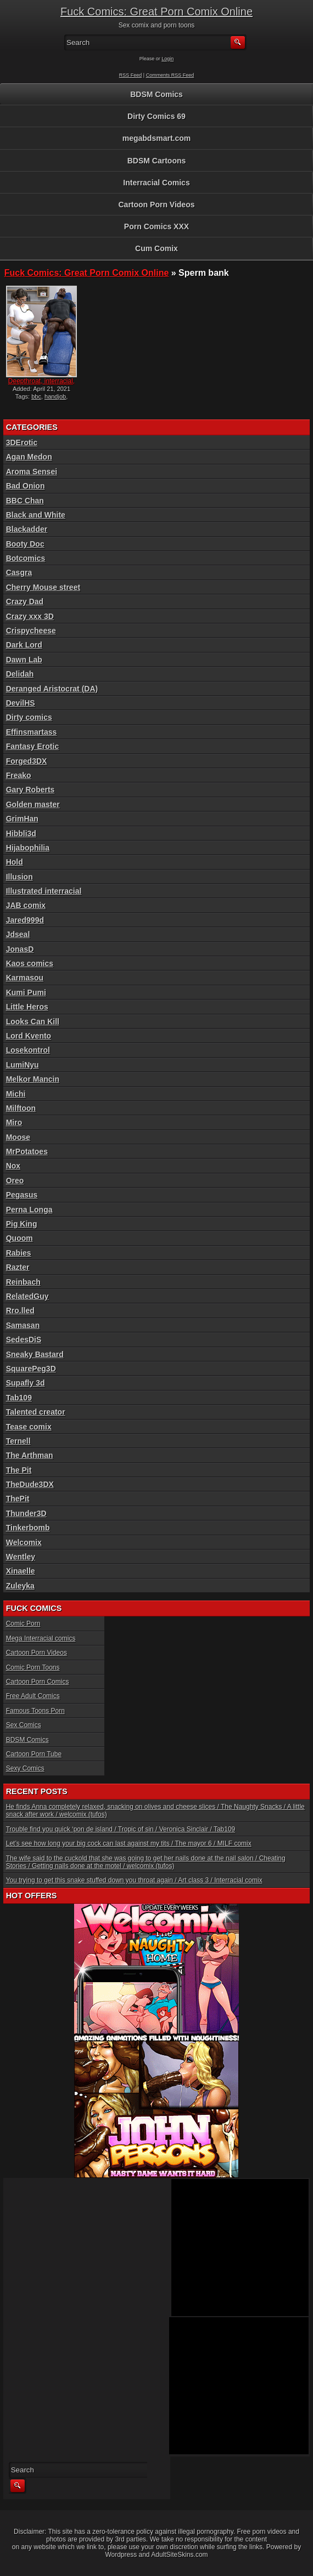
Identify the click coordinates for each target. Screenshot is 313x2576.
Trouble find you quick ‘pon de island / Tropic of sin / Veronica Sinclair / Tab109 (121, 1829)
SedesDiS (24, 1339)
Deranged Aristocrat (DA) (52, 689)
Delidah (20, 674)
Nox (13, 1166)
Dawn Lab (24, 659)
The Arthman (29, 1455)
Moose (18, 1137)
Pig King (21, 1224)
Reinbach (23, 1282)
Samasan (23, 1325)
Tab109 (19, 1398)
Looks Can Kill (32, 1021)
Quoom (19, 1238)
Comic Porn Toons (33, 1667)
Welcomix (24, 1542)
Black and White (35, 515)
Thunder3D (26, 1513)
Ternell (18, 1441)
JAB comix (26, 905)
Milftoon (21, 1108)
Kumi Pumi (26, 992)
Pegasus (22, 1195)
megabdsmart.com (156, 138)
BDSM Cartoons (156, 160)
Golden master (33, 804)
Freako (18, 775)
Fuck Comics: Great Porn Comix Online (156, 11)
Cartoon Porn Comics (37, 1682)
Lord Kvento (28, 1036)
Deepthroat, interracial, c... (41, 385)
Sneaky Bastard (35, 1354)
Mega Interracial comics (41, 1638)
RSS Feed (130, 75)
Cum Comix (156, 248)
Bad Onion (25, 486)
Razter (18, 1267)
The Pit (19, 1470)
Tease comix (29, 1427)
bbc (36, 396)
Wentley (20, 1557)
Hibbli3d (21, 833)
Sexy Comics (25, 1768)
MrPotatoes (27, 1151)
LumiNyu (22, 1065)
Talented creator (35, 1412)
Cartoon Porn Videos (157, 204)
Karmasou (24, 977)
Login (167, 58)
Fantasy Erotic (32, 746)
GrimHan (22, 818)
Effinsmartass (31, 732)
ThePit (18, 1498)
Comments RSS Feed (170, 75)
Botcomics (26, 558)
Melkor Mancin (32, 1079)
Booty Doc (25, 544)
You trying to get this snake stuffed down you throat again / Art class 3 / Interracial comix (134, 1880)
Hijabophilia (27, 848)
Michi (16, 1094)
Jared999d (25, 920)
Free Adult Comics (33, 1696)
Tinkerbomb (28, 1527)
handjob (55, 396)
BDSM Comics (156, 94)
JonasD (20, 949)
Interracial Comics (156, 182)
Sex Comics (23, 1725)
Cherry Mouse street (43, 587)
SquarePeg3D (31, 1368)
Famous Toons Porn (35, 1711)
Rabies (18, 1253)
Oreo (15, 1180)
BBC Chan (25, 500)
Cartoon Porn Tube (34, 1754)
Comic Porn (23, 1623)
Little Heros (27, 1007)
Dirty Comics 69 (156, 116)
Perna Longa (29, 1209)
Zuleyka (20, 1586)
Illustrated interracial (44, 891)
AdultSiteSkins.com (179, 2554)
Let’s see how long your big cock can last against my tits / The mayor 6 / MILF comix (128, 1843)
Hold (14, 862)
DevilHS (20, 703)
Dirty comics (29, 717)
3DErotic (22, 442)
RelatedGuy (27, 1296)
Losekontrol (28, 1050)
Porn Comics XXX (156, 226)
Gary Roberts (30, 789)
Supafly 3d (25, 1383)
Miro (14, 1122)
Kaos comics (29, 963)
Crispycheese (31, 630)
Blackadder (26, 529)
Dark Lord (24, 645)
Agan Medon (29, 457)
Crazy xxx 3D (30, 616)
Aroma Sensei (31, 471)
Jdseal (18, 934)
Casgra (19, 572)
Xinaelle (20, 1571)
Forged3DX (26, 761)
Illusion (19, 877)
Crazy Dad (24, 601)
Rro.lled (20, 1310)
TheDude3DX (30, 1484)
